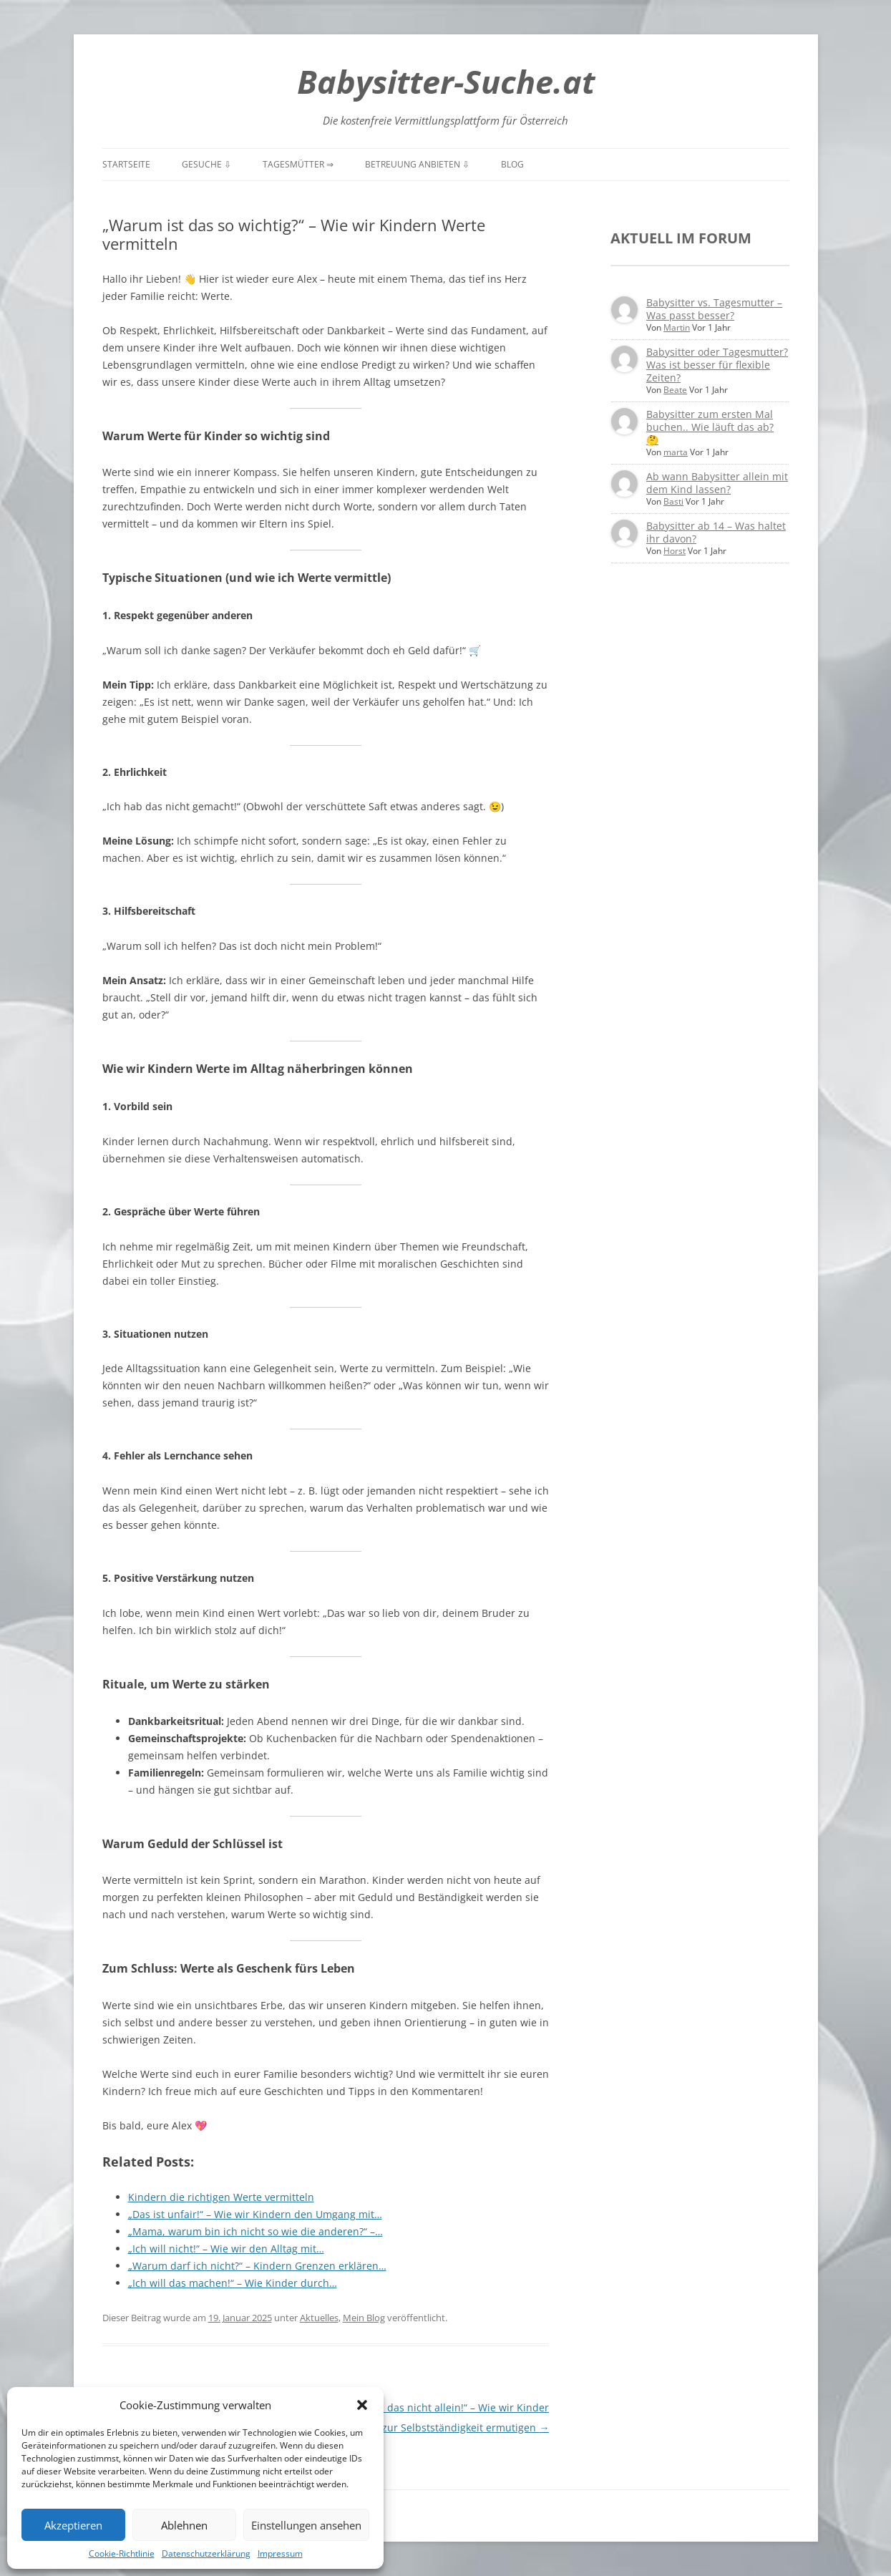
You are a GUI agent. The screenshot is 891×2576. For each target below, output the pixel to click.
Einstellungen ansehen (306, 2525)
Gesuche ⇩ (206, 164)
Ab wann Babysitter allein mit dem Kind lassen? (717, 483)
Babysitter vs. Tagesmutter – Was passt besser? (714, 309)
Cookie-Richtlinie (122, 2553)
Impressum (280, 2553)
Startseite (126, 164)
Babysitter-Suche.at (446, 81)
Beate (675, 390)
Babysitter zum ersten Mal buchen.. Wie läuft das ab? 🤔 (710, 427)
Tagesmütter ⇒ (298, 164)
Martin (676, 327)
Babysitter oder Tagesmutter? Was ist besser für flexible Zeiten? (717, 364)
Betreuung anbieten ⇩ (417, 164)
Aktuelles (319, 2317)
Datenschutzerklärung (206, 2553)
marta (675, 452)
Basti (673, 501)
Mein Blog (364, 2317)
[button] (362, 2405)
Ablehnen (184, 2525)
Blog (512, 164)
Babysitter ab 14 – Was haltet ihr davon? (716, 532)
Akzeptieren (73, 2525)
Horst (674, 551)
